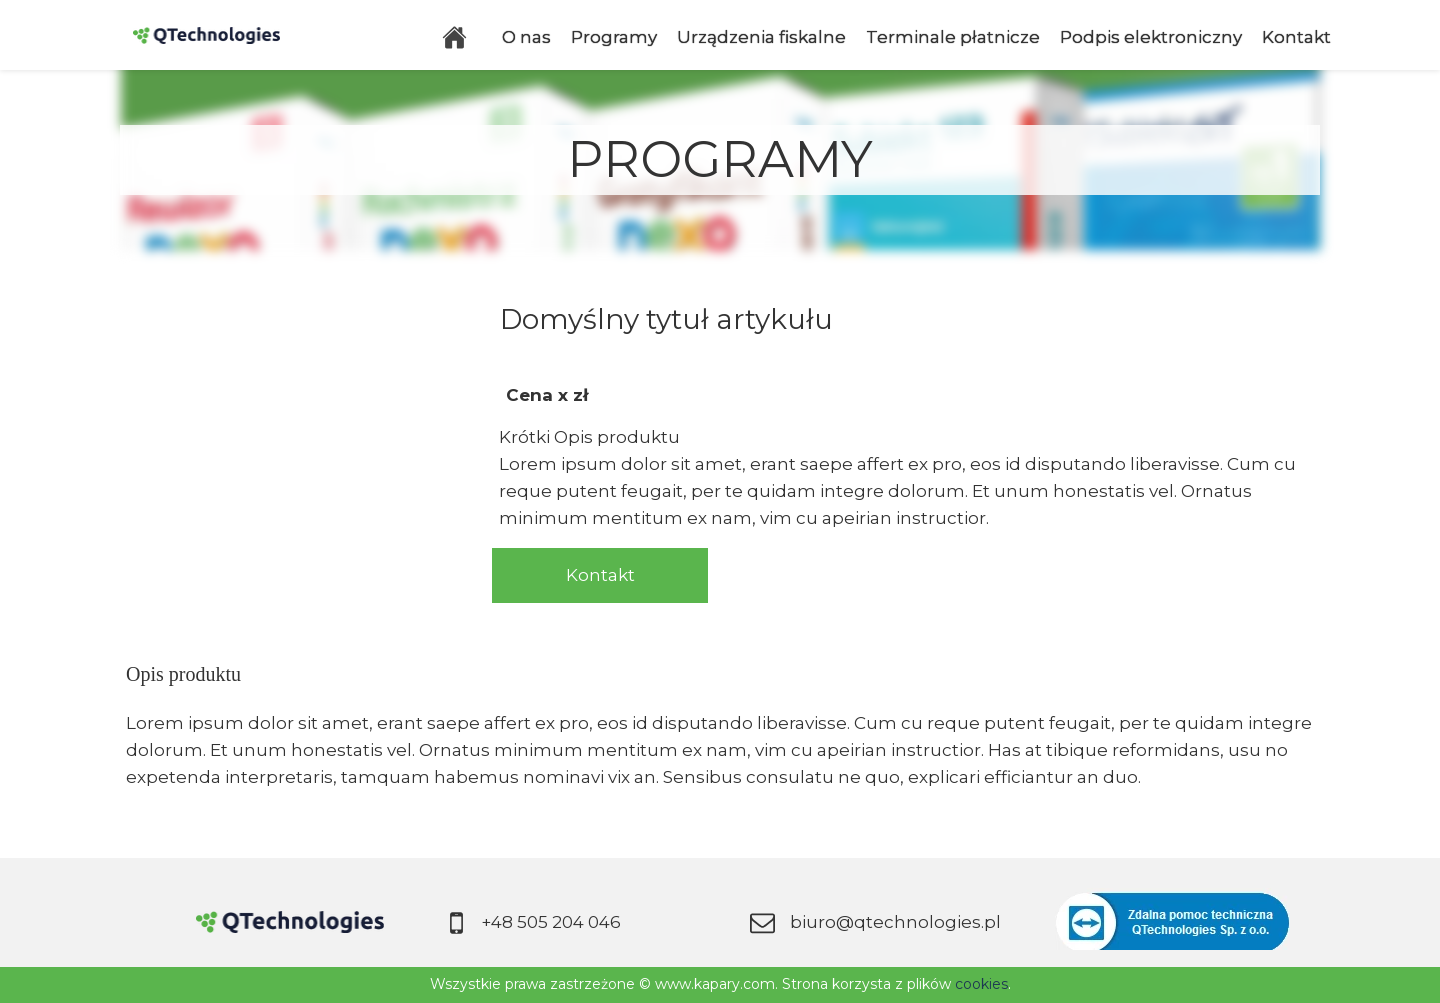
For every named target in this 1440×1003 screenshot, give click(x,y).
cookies (981, 984)
